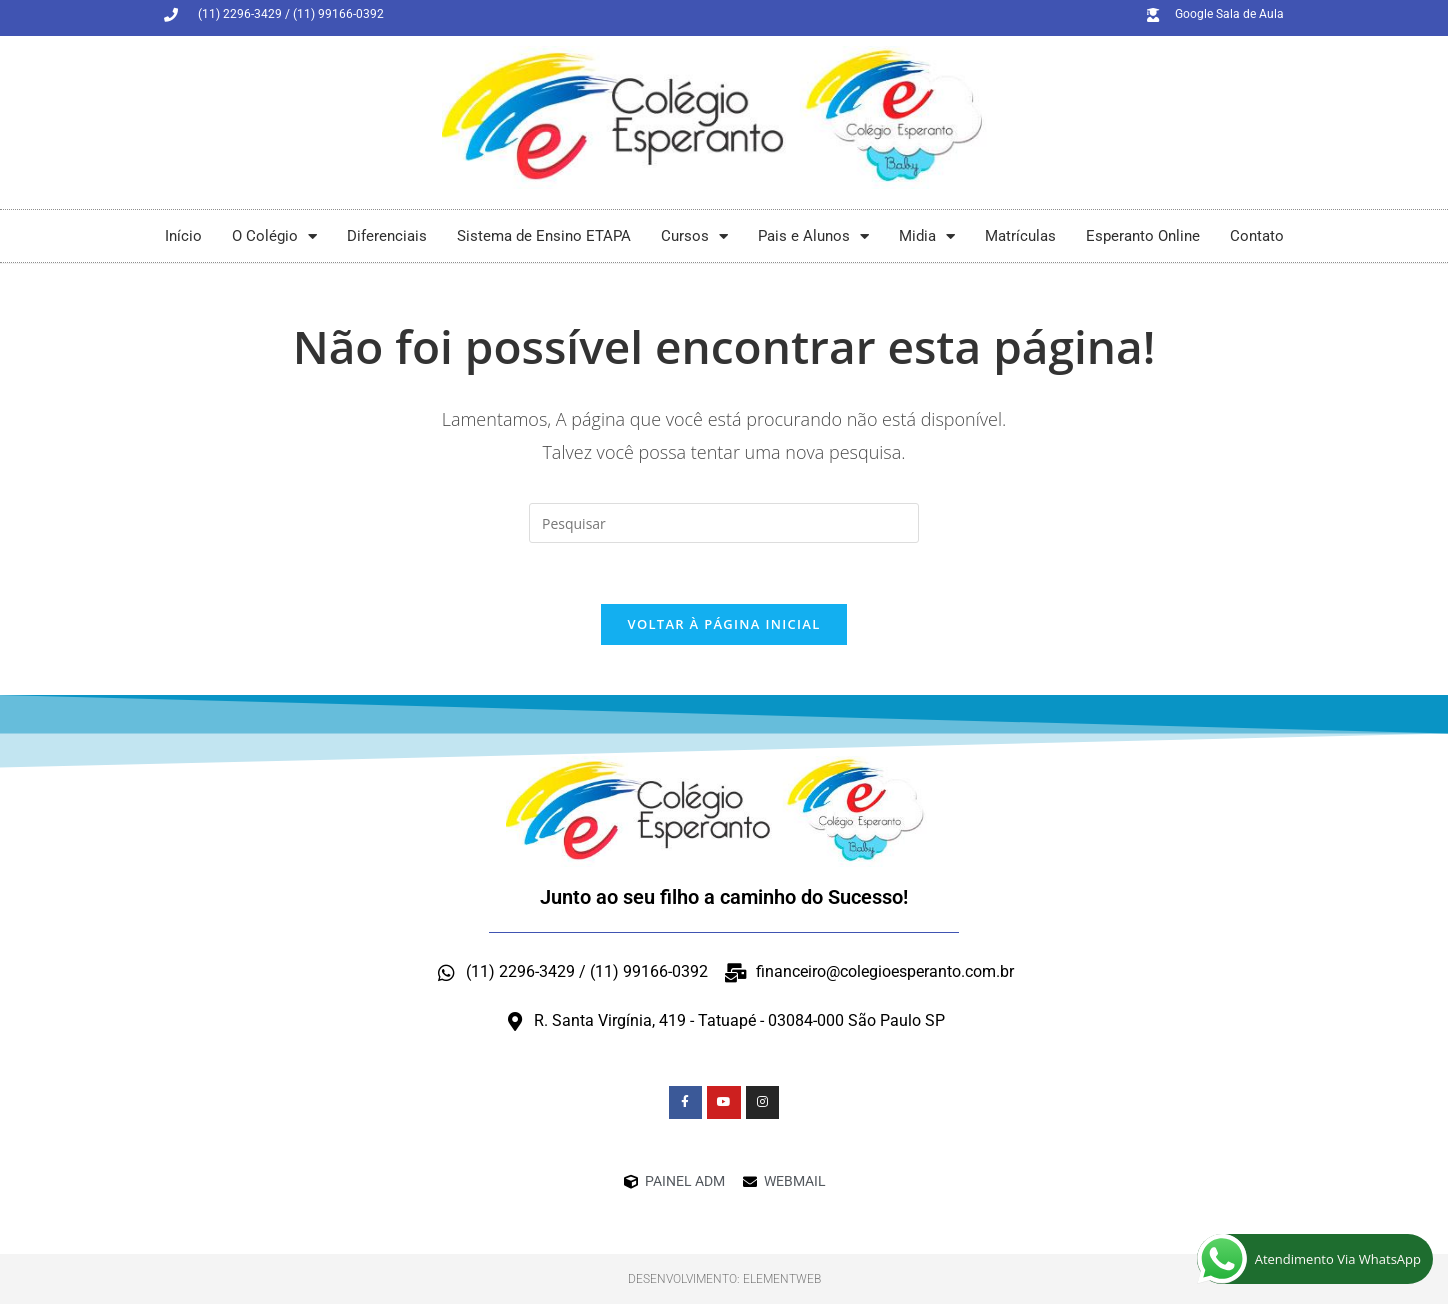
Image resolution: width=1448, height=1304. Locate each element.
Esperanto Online (1143, 236)
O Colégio (274, 236)
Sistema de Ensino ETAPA (544, 236)
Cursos (694, 236)
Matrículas (1020, 236)
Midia (927, 236)
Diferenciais (387, 236)
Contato (1257, 236)
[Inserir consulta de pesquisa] (724, 523)
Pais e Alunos (813, 236)
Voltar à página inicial (723, 624)
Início (183, 236)
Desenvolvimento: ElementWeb (724, 1279)
